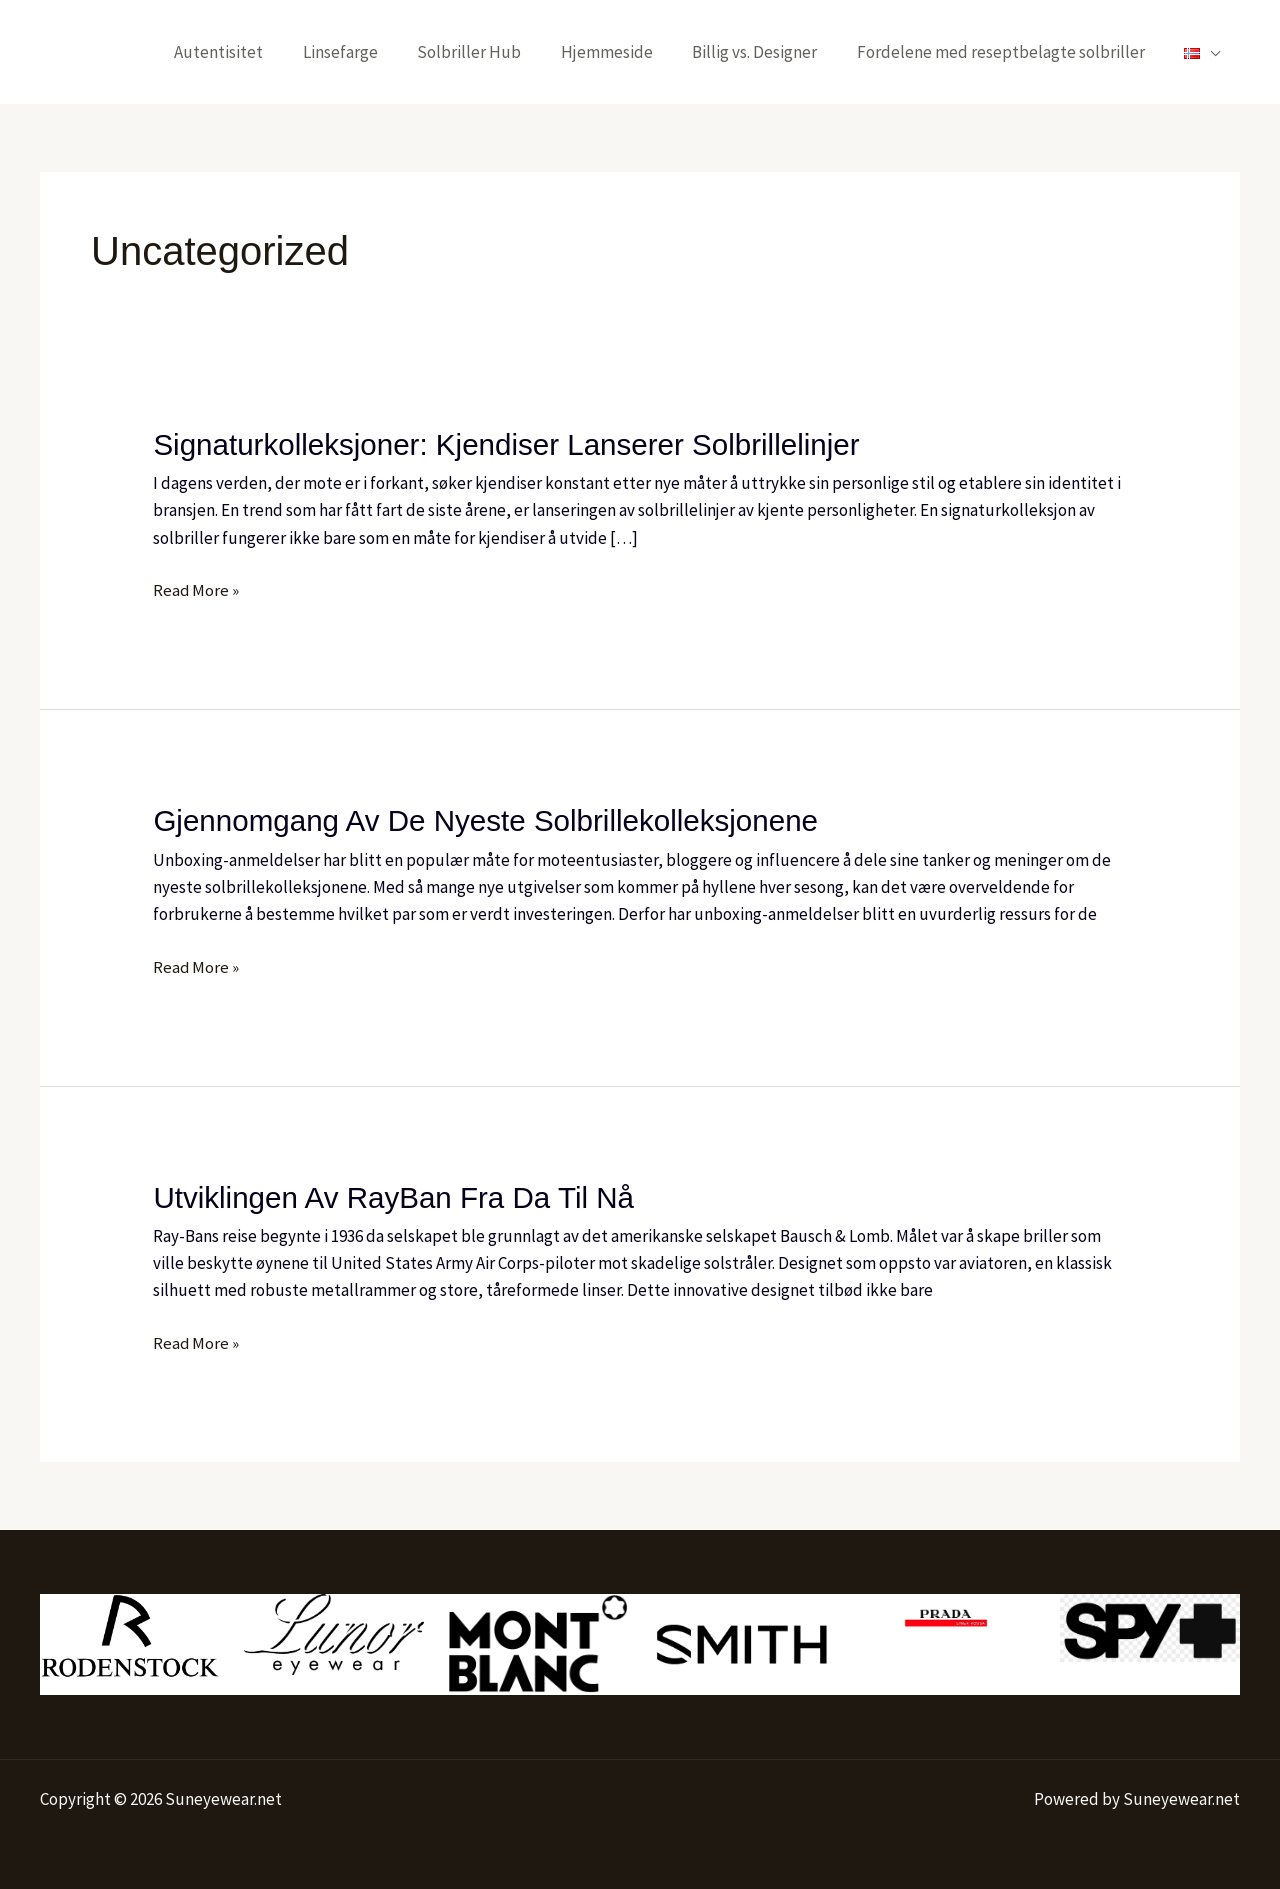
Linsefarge (370, 52)
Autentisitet (254, 52)
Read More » (196, 589)
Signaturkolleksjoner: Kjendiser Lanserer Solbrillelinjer (511, 444)
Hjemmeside (626, 52)
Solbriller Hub (494, 52)
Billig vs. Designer (768, 52)
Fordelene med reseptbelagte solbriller (1009, 52)
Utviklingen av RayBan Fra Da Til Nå (397, 1195)
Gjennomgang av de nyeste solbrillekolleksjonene (490, 819)
